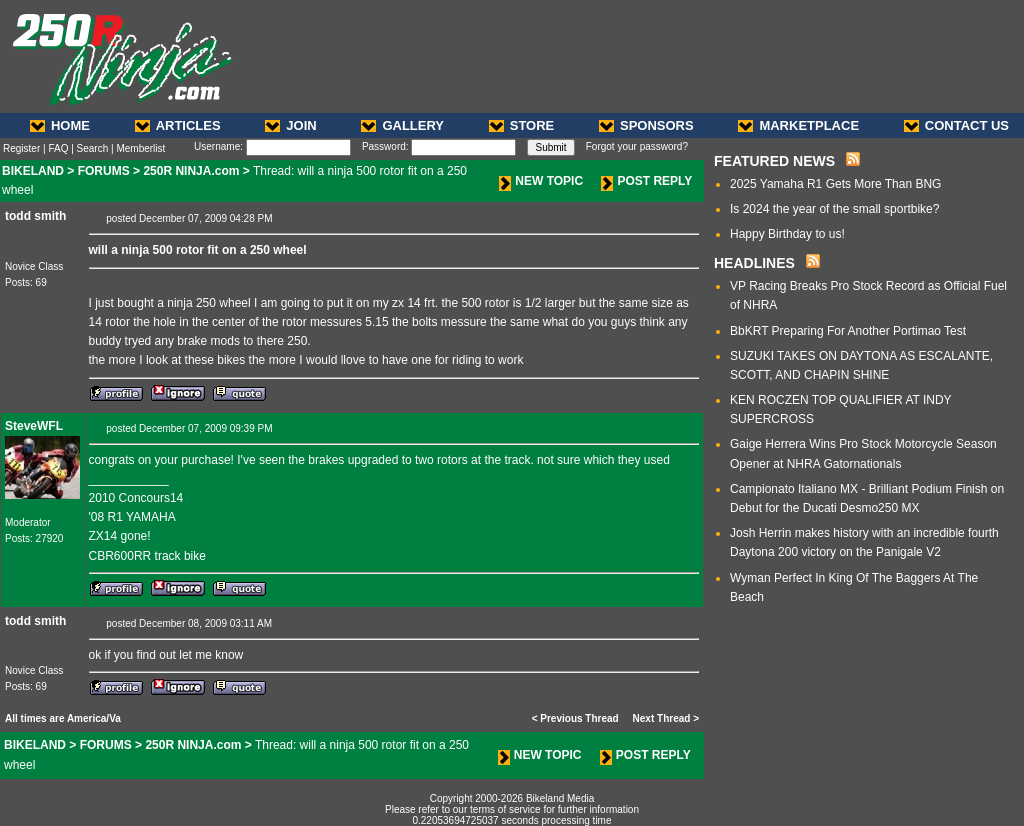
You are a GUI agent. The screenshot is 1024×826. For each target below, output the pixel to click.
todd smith (35, 216)
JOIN (290, 125)
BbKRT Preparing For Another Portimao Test (848, 331)
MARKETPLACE (798, 125)
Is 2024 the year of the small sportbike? (834, 209)
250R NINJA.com (191, 171)
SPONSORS (646, 125)
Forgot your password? (637, 146)
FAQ (58, 148)
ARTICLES (178, 125)
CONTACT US (956, 125)
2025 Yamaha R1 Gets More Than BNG (835, 184)
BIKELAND (33, 171)
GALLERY (402, 125)
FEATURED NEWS (774, 161)
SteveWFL (34, 426)
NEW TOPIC (541, 181)
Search (93, 148)
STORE (522, 125)
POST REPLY (646, 181)
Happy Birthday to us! (787, 234)
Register (21, 148)
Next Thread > (666, 718)
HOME (60, 125)
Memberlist (140, 148)
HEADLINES (754, 263)
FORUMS (104, 171)
